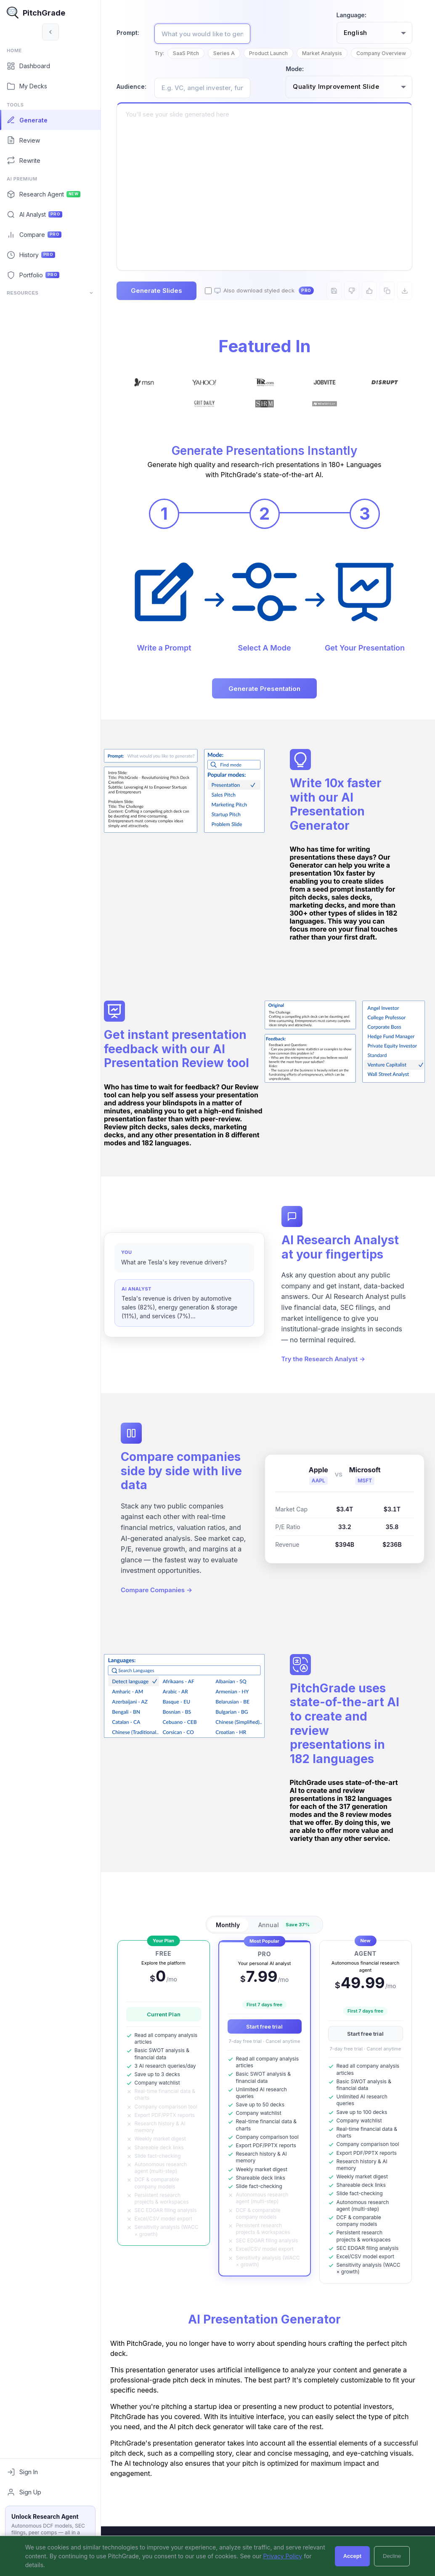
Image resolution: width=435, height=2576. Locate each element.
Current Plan (167, 2035)
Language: (351, 15)
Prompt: (135, 32)
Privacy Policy (282, 2556)
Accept (352, 2556)
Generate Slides (163, 304)
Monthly (232, 1945)
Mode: (295, 82)
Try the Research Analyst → (327, 1385)
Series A (231, 53)
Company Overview (192, 67)
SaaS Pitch (193, 53)
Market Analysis (329, 53)
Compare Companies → (163, 1617)
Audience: (139, 100)
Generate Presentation (268, 702)
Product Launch (275, 53)
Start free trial (268, 2047)
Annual (289, 1945)
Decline (392, 2556)
